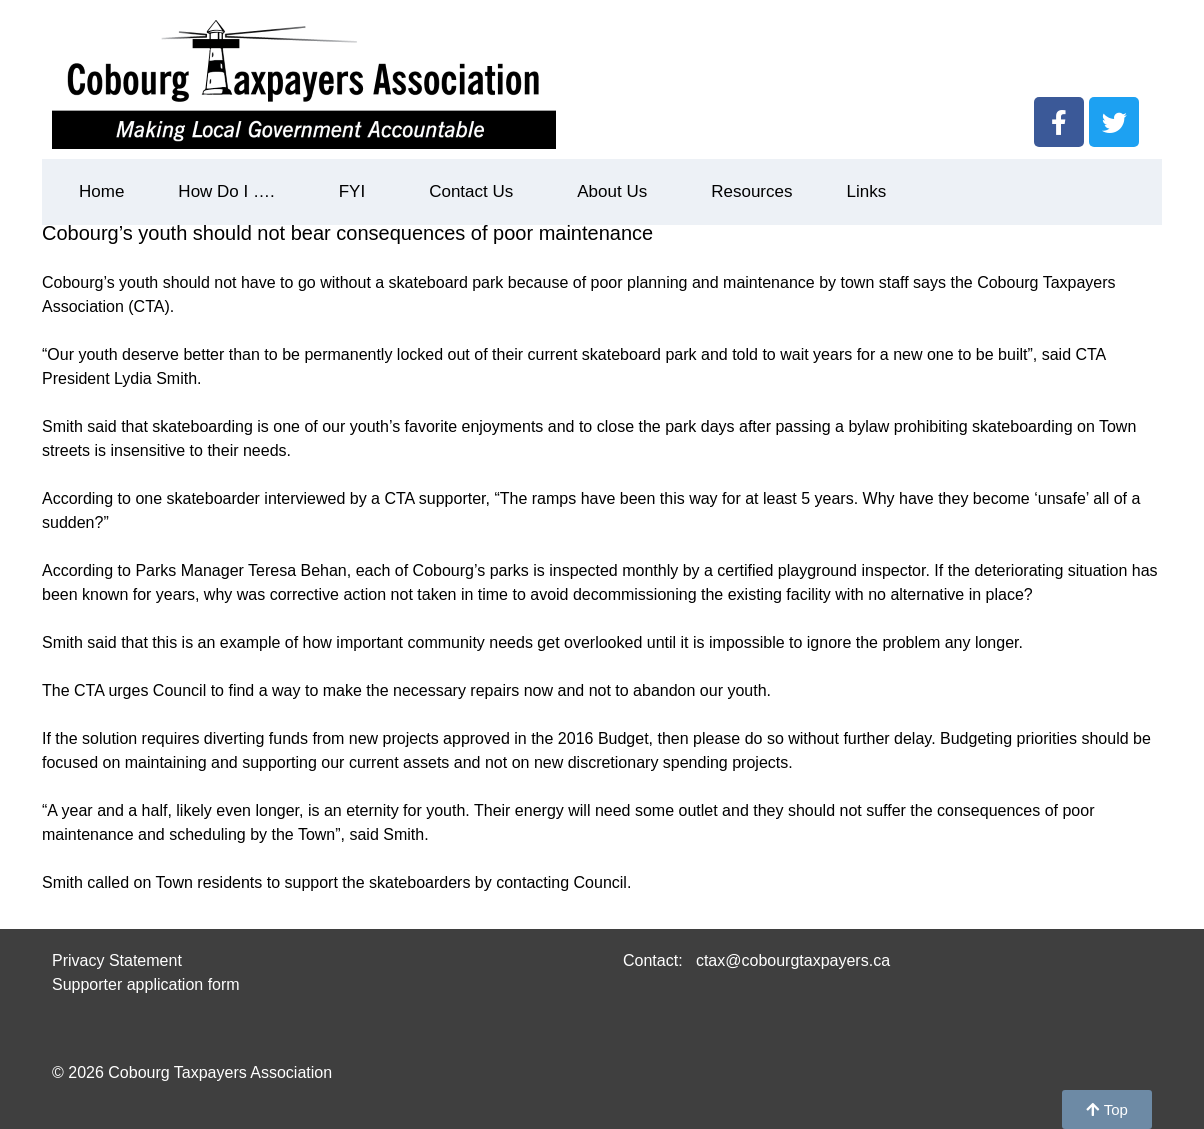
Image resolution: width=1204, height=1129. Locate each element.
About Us (617, 192)
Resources (751, 191)
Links (866, 191)
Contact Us (476, 192)
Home (101, 191)
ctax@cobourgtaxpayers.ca (790, 960)
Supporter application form (146, 984)
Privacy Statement (117, 960)
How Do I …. (231, 192)
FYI (357, 192)
